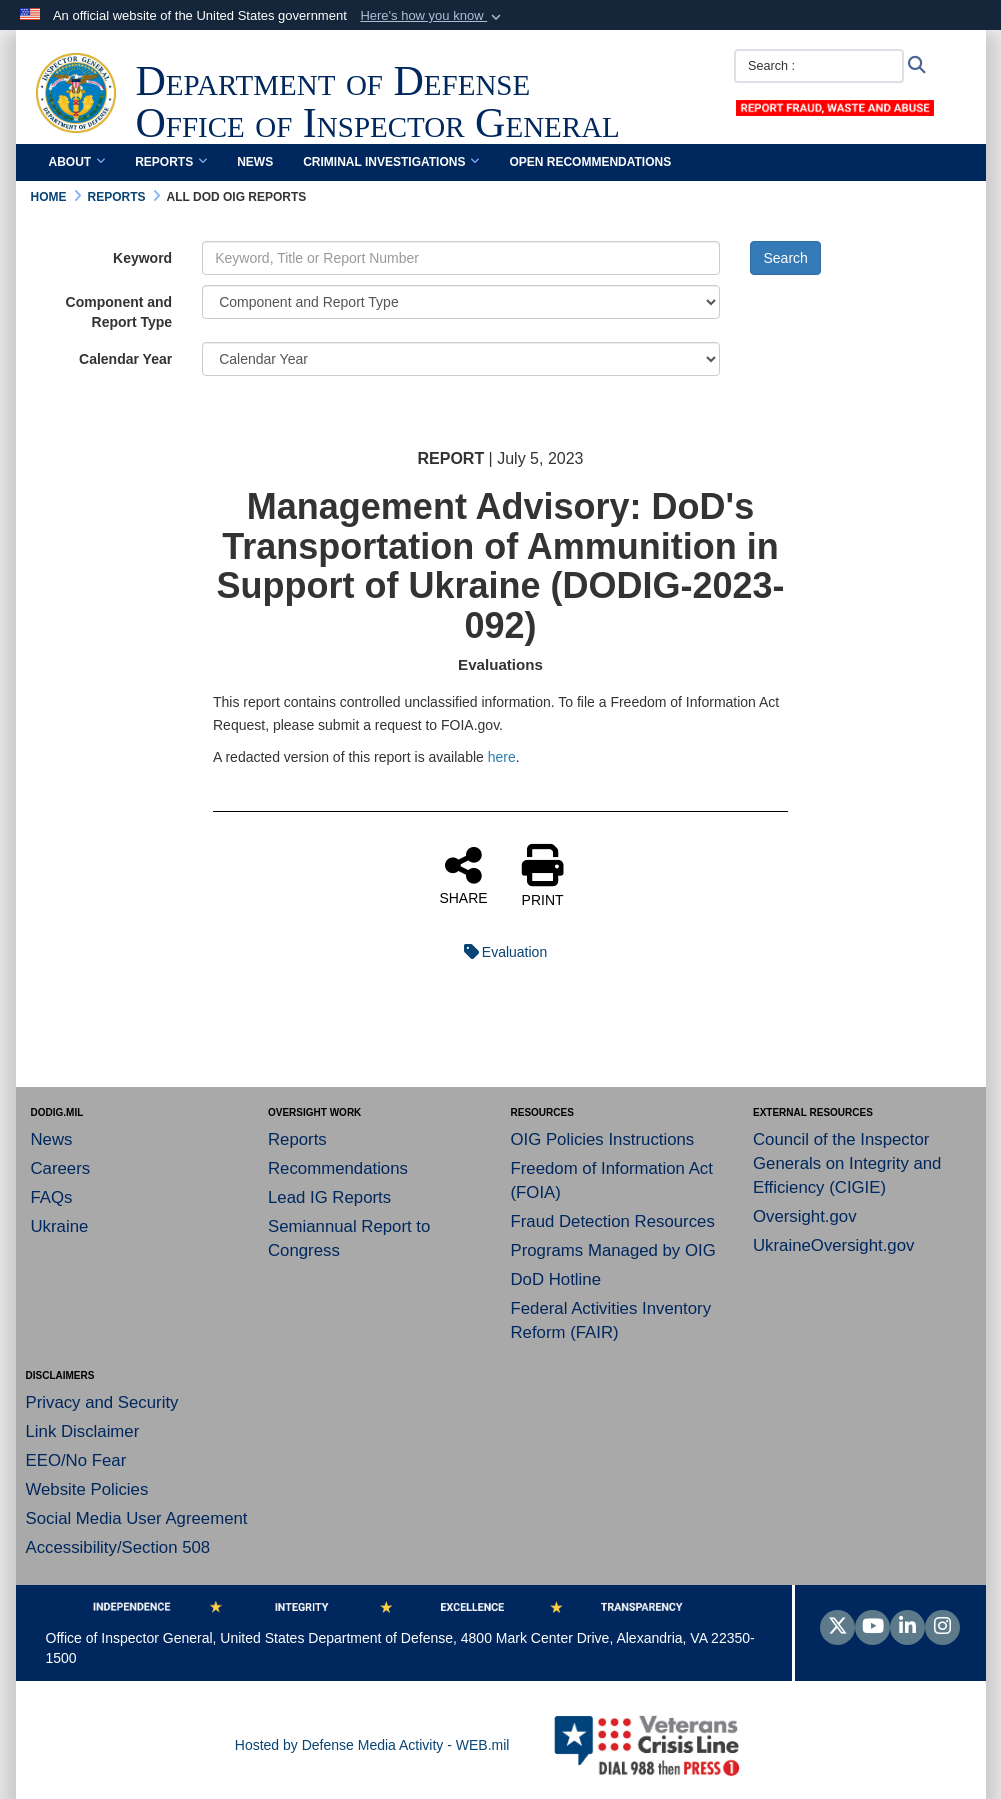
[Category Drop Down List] (461, 302)
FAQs (52, 1197)
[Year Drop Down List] (461, 359)
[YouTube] (872, 1628)
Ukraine (60, 1226)
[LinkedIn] (907, 1628)
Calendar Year (125, 359)
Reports (171, 162)
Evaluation (500, 952)
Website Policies (87, 1489)
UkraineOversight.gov (833, 1245)
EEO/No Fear (76, 1460)
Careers (61, 1168)
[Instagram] (942, 1628)
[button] (432, 16)
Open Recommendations (590, 162)
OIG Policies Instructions (603, 1139)
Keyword (142, 258)
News (255, 162)
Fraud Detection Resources (613, 1221)
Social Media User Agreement (137, 1518)
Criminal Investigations (391, 162)
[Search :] (819, 66)
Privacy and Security (102, 1402)
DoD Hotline (556, 1279)
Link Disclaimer (83, 1431)
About (77, 162)
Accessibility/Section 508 (118, 1547)
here (502, 757)
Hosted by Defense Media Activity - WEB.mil (372, 1745)
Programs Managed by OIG (613, 1250)
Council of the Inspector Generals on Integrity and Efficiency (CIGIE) (847, 1163)
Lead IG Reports (329, 1197)
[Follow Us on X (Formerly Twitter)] (837, 1628)
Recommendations (338, 1168)
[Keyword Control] (461, 258)
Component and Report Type (119, 312)
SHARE (463, 875)
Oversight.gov (805, 1216)
